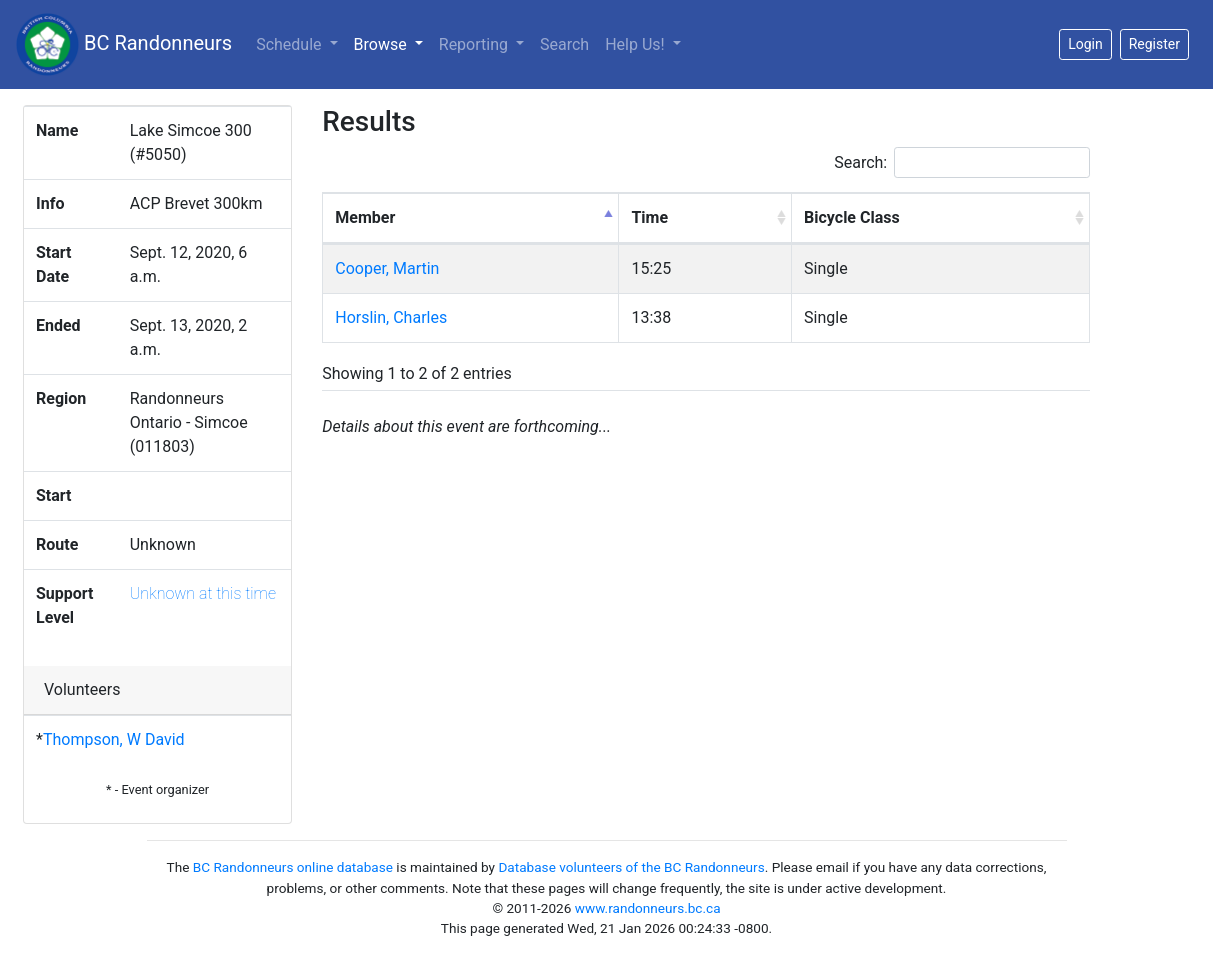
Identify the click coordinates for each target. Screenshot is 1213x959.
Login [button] (1085, 44)
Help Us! (636, 44)
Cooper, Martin (387, 268)
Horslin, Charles (391, 317)
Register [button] (1154, 44)
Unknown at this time (203, 593)
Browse (392, 43)
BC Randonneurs (124, 44)
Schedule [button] (290, 44)
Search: (962, 162)
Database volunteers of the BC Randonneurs (631, 867)
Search (564, 44)
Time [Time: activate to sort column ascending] (649, 217)
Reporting (475, 44)
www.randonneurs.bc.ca (648, 908)
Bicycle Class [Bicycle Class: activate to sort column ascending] (852, 217)
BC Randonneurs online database (293, 867)
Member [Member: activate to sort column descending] (365, 217)
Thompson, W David (114, 739)
